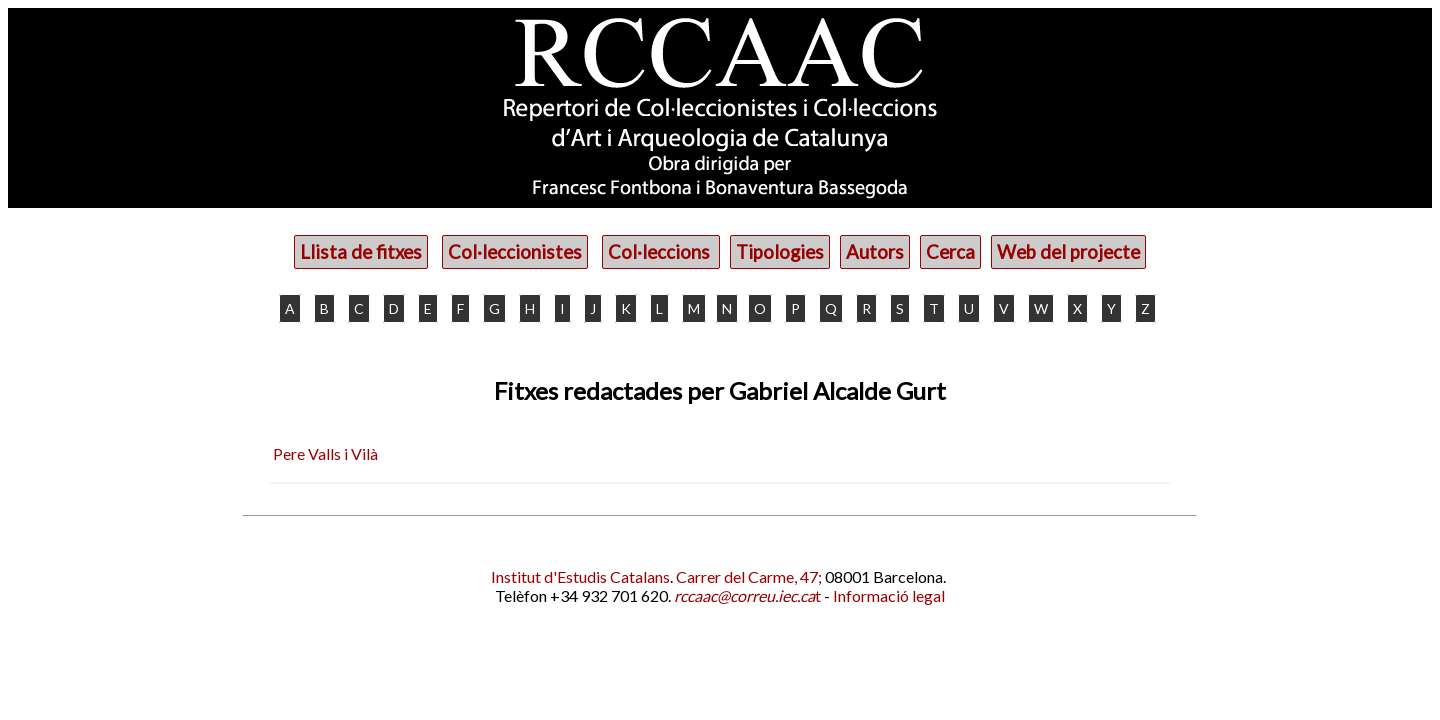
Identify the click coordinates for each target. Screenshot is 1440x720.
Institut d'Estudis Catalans (580, 576)
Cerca (950, 252)
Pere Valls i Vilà (325, 453)
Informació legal (889, 595)
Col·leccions (661, 252)
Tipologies (780, 252)
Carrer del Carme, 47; (749, 576)
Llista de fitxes (361, 252)
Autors (875, 252)
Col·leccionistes (515, 252)
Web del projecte (1068, 252)
